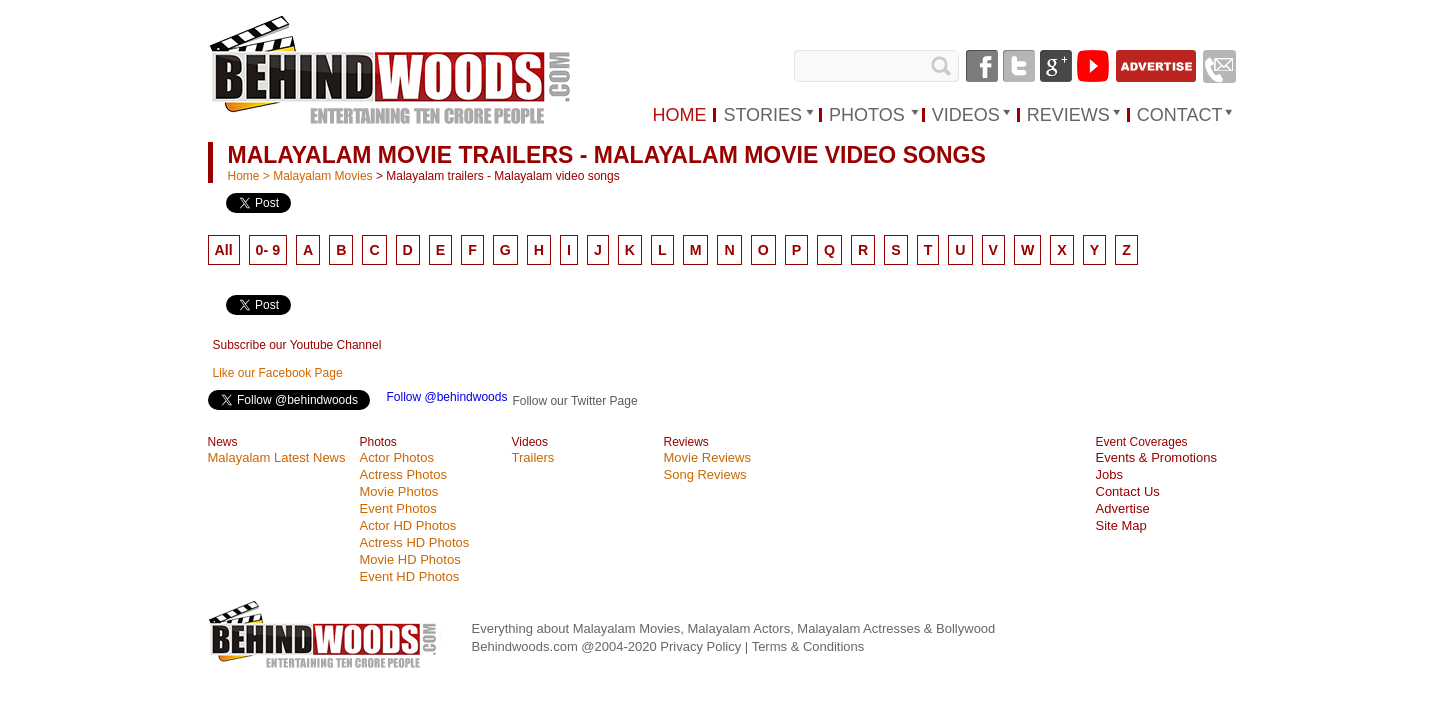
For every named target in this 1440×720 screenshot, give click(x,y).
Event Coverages (1142, 442)
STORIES (762, 115)
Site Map (1121, 525)
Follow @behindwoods (447, 397)
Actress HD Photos (415, 542)
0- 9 (268, 250)
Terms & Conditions (808, 646)
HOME (679, 115)
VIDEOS (966, 115)
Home (244, 176)
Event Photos (398, 508)
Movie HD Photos (410, 559)
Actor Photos (397, 457)
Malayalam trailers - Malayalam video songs (502, 176)
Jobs (1109, 474)
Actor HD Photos (408, 525)
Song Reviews (705, 474)
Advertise (1123, 508)
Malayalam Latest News (277, 457)
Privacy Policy (702, 646)
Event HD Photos (410, 576)
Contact (1180, 115)
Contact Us (1128, 491)
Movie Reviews (707, 457)
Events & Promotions (1156, 457)
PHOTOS (867, 115)
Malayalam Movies (322, 176)
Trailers (533, 457)
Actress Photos (403, 474)
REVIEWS (1068, 115)
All (224, 250)
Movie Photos (399, 491)
